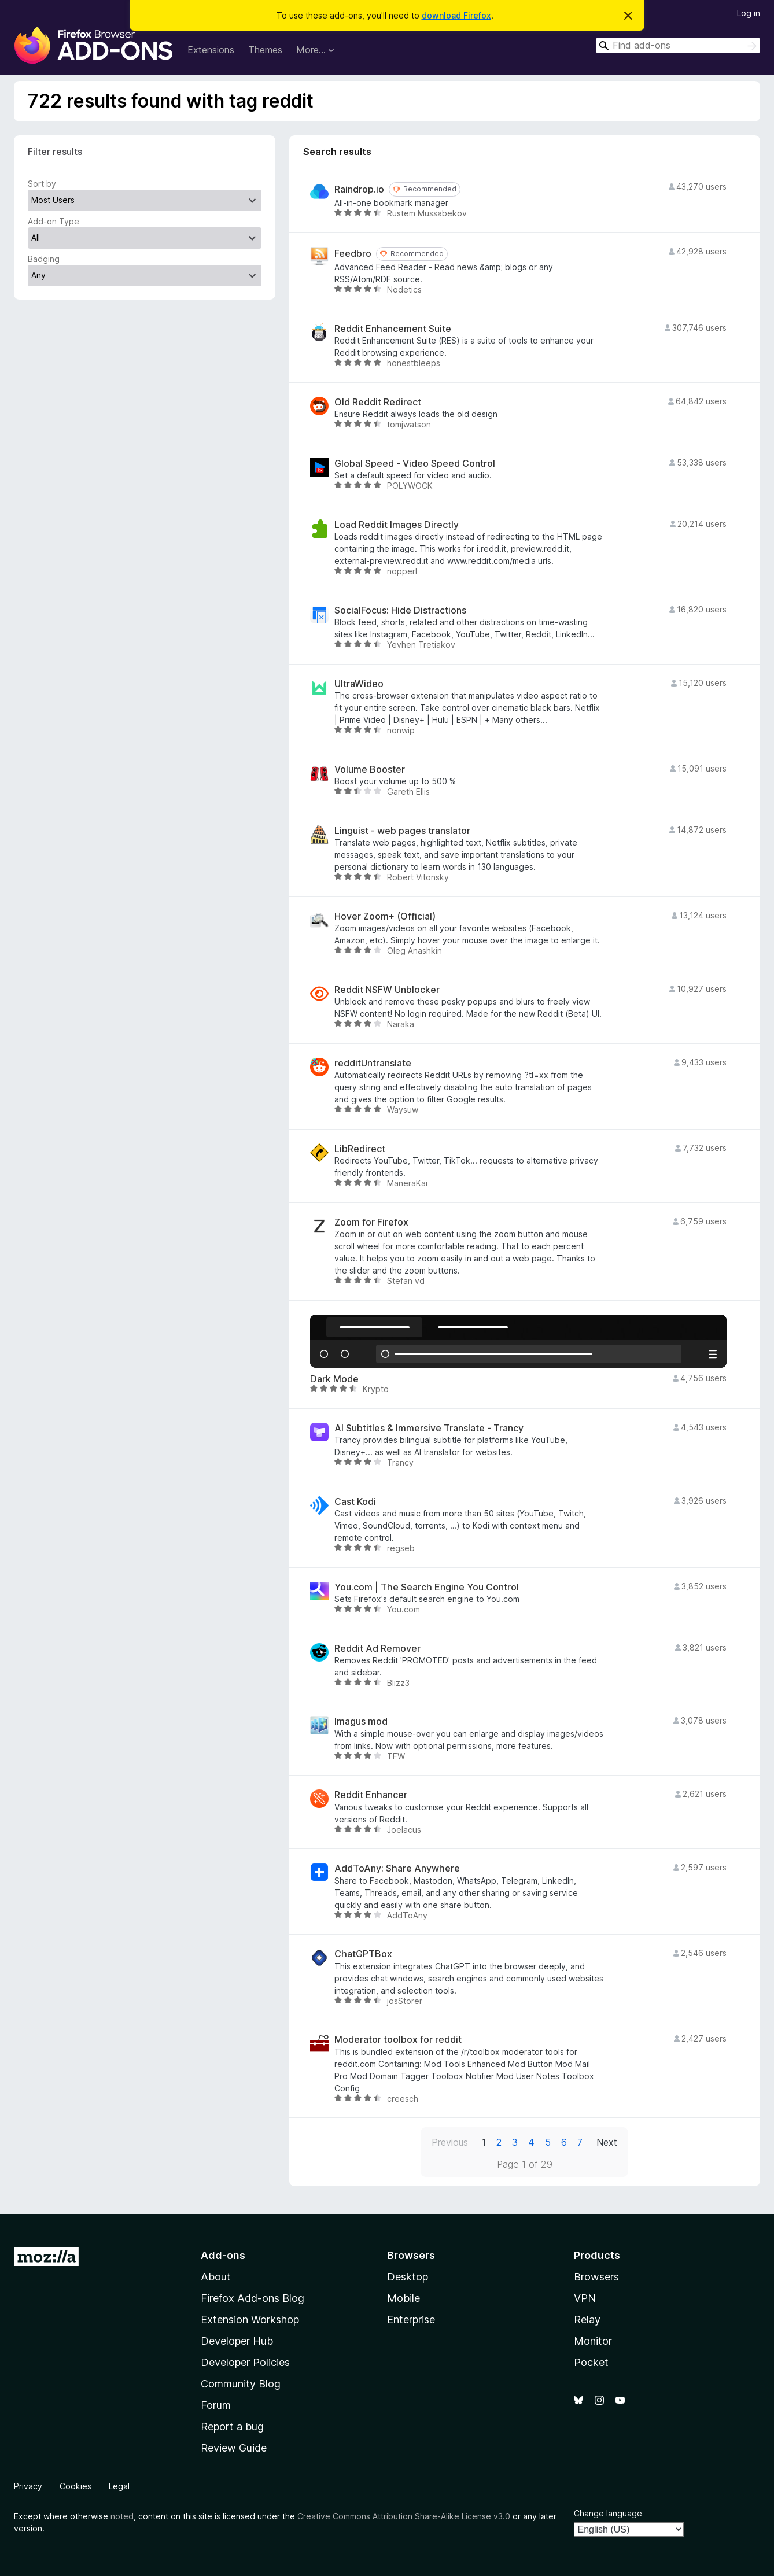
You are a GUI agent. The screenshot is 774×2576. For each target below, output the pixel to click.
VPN (585, 2298)
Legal (119, 2486)
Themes (265, 50)
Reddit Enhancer (370, 1794)
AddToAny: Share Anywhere (397, 1868)
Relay (587, 2319)
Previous (450, 2142)
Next (606, 2142)
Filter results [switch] (55, 151)
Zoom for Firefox (371, 1222)
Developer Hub (237, 2341)
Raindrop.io (359, 189)
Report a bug (232, 2426)
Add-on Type (53, 221)
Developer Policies (245, 2362)
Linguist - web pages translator (402, 830)
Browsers (596, 2277)
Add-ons (223, 2255)
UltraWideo (359, 683)
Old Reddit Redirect (377, 402)
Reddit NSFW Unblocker (387, 989)
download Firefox (456, 15)
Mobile (403, 2298)
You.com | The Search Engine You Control (426, 1587)
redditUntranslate (372, 1063)
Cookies (75, 2486)
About (216, 2277)
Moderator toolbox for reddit (398, 2039)
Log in (748, 13)
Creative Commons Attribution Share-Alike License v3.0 (403, 2516)
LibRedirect (359, 1148)
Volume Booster (369, 769)
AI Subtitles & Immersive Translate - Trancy (429, 1428)
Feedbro (352, 253)
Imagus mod (361, 1721)
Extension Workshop (250, 2319)
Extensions (210, 50)
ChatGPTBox (363, 1953)
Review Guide (234, 2448)
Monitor (593, 2341)
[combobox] (678, 45)
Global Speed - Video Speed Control (414, 463)
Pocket (591, 2362)
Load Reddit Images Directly (396, 524)
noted (122, 2516)
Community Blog (241, 2384)
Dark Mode (334, 1379)
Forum (216, 2405)
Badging (44, 259)
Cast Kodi (355, 1501)
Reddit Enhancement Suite (392, 328)
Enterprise (411, 2319)
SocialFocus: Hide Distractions (400, 610)
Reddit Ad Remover (377, 1648)
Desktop (407, 2277)
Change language (608, 2513)
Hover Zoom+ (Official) (385, 916)
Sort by (42, 184)
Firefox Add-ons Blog (252, 2298)
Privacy (28, 2486)
